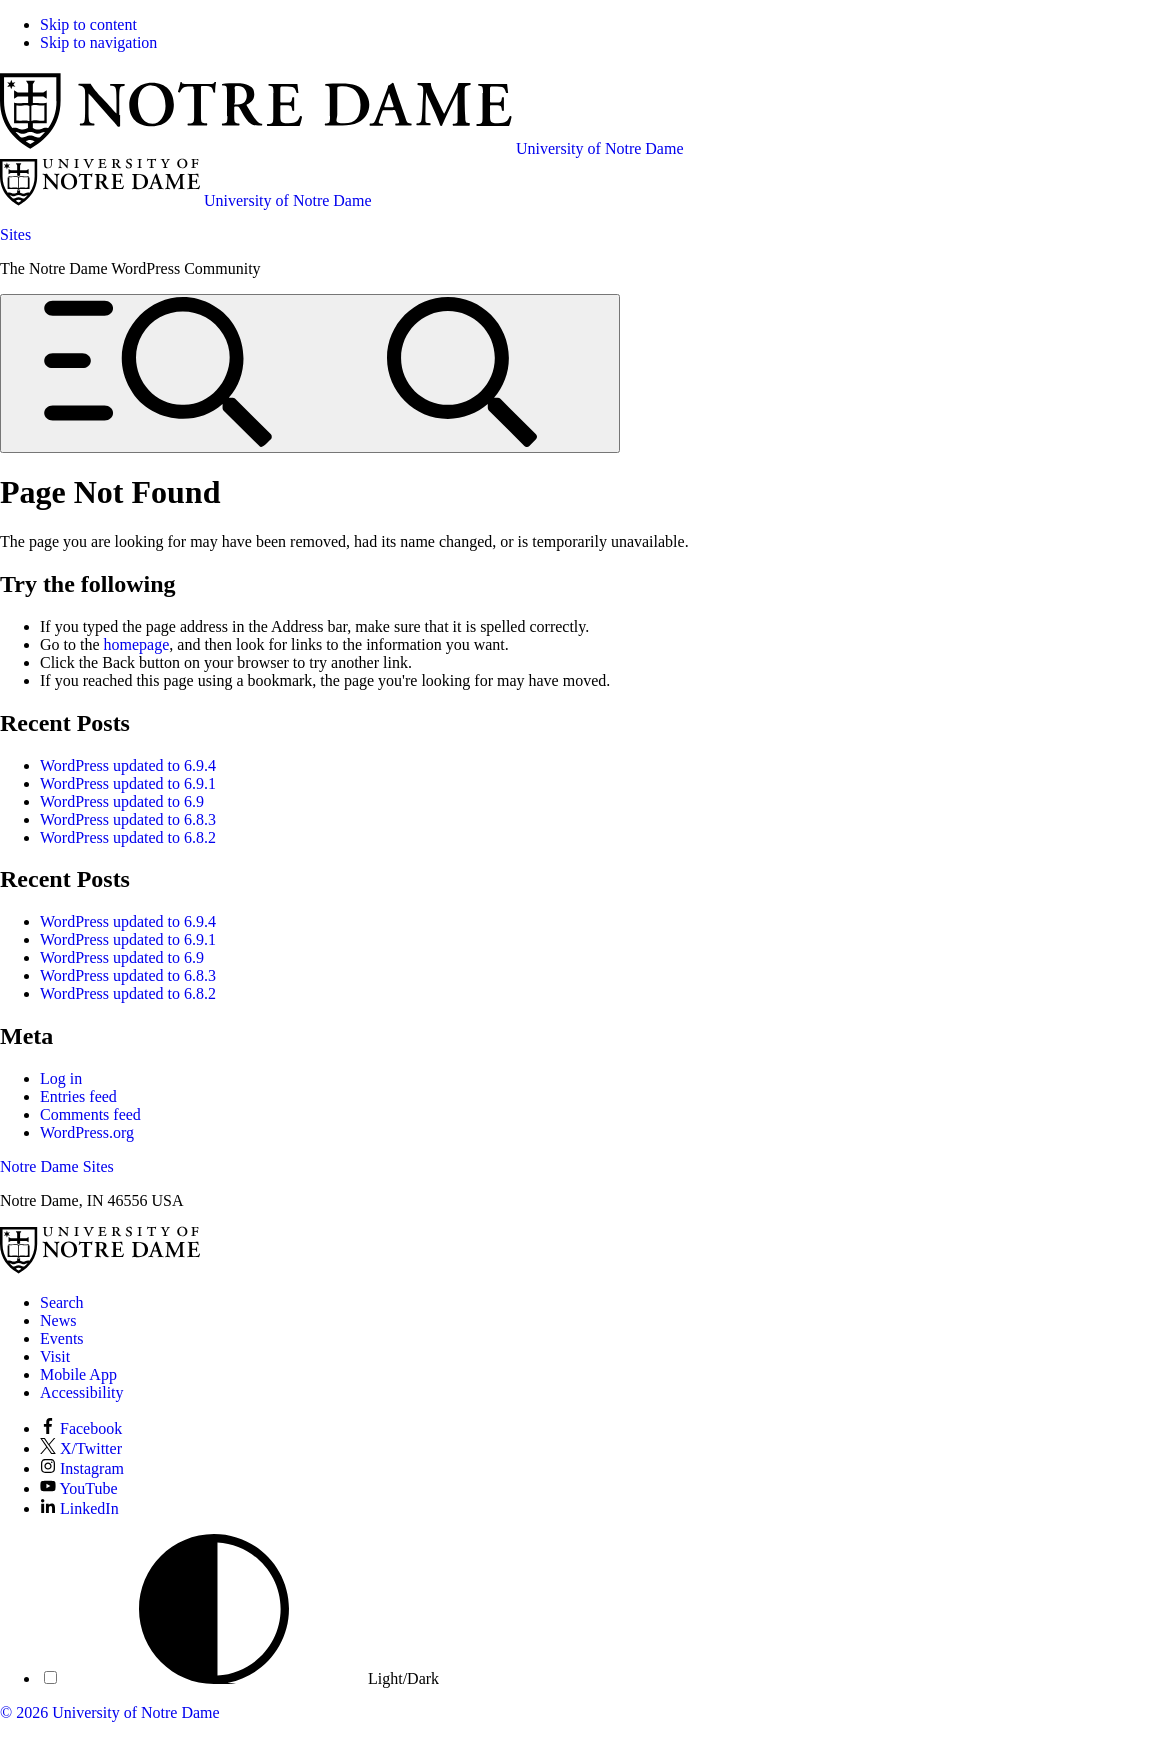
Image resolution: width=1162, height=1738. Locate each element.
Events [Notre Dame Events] (62, 1338)
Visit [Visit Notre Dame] (55, 1356)
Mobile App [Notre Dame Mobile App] (78, 1374)
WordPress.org (87, 1132)
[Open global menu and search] (310, 373)
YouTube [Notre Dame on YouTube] (79, 1488)
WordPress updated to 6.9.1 (128, 783)
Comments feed (90, 1114)
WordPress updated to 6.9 (122, 801)
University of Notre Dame (136, 1712)
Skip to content (88, 24)
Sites (15, 234)
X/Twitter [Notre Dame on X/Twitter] (81, 1448)
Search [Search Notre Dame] (62, 1302)
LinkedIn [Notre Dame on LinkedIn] (79, 1508)
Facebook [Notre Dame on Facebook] (81, 1428)
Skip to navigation (98, 42)
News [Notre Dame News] (58, 1320)
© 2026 (24, 1712)
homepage (137, 644)
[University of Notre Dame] (100, 1268)
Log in (61, 1078)
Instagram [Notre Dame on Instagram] (82, 1468)
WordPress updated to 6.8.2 (128, 837)
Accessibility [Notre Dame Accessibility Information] (82, 1392)
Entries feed (78, 1096)
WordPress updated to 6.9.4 (128, 765)
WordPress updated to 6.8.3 (128, 819)
